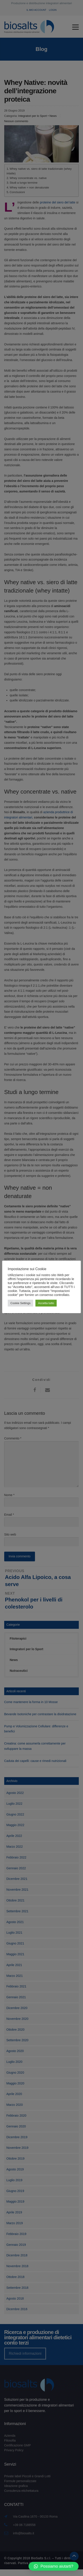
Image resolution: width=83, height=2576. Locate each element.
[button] (54, 2566)
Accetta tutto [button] (46, 1303)
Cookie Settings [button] (20, 1303)
